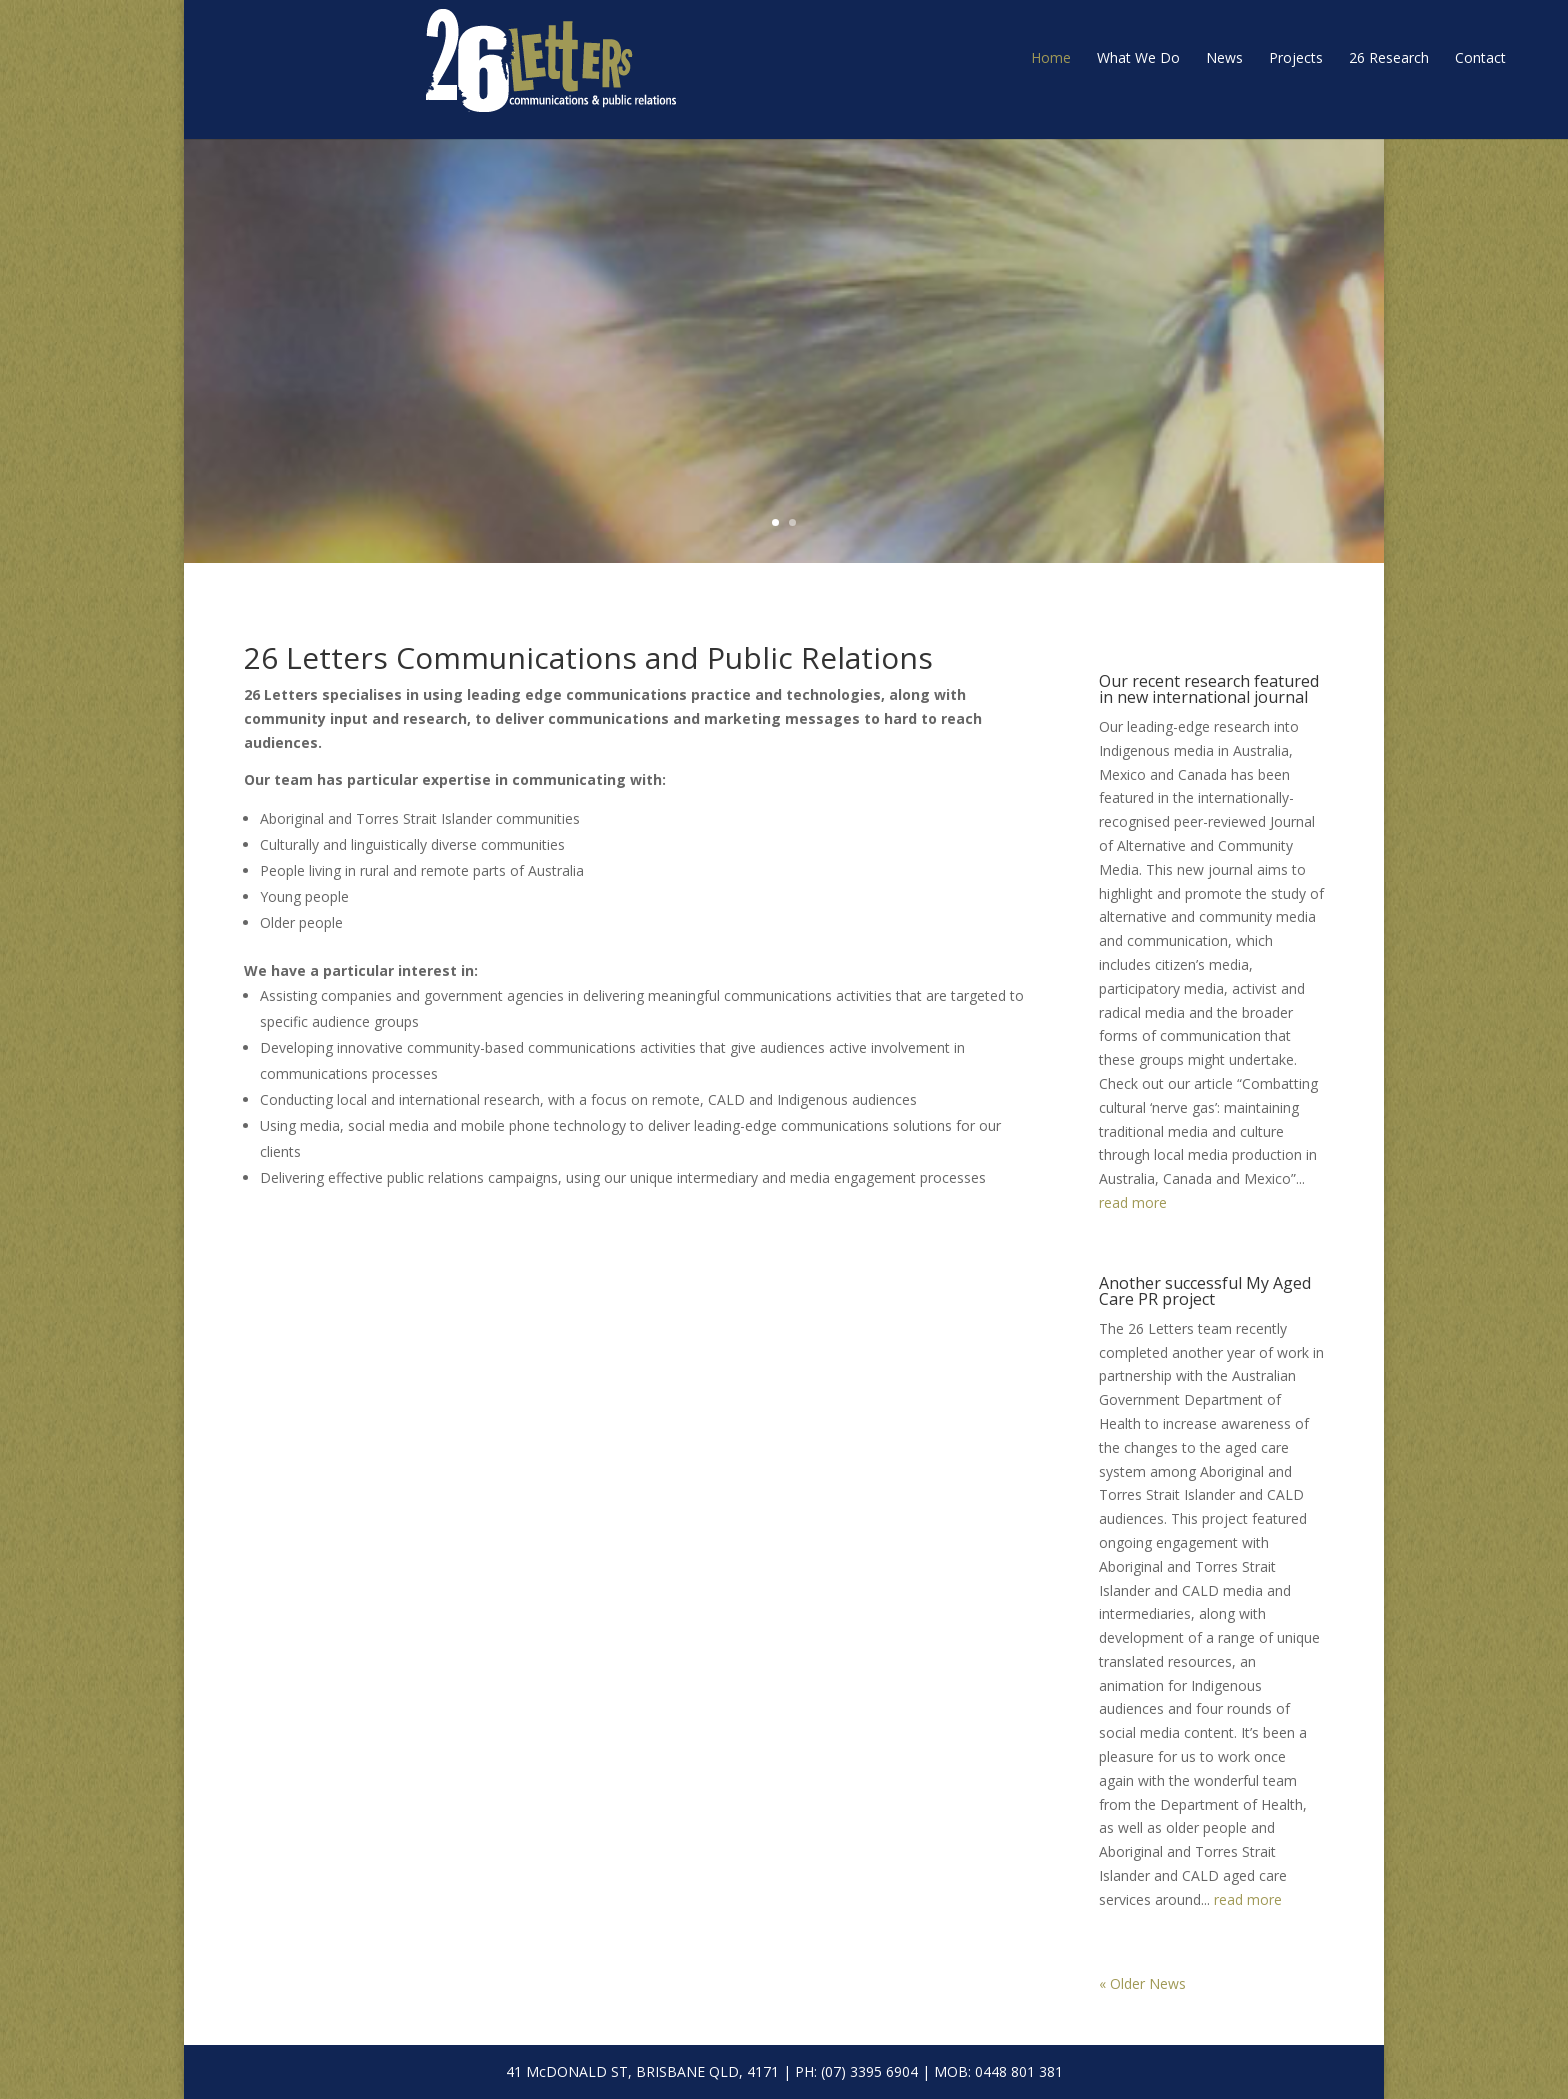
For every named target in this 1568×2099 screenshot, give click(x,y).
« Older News (1142, 1983)
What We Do (956, 57)
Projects (1114, 57)
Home (869, 57)
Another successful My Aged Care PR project (1205, 1291)
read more (1133, 1202)
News (1042, 57)
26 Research (1207, 57)
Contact (1298, 57)
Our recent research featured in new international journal (1209, 689)
